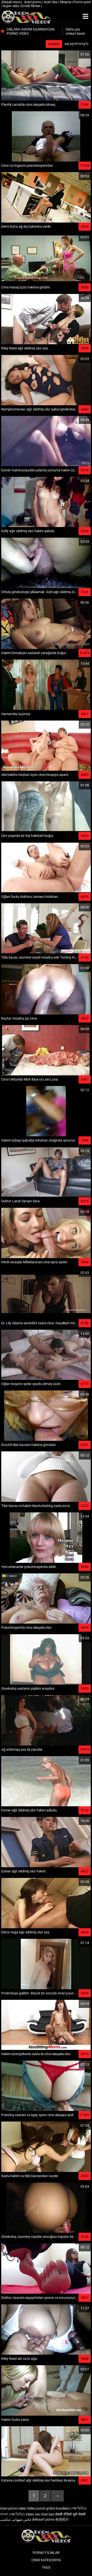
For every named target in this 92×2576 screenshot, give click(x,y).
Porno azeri (82, 2)
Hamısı (54, 44)
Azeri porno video (13, 2508)
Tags (46, 2567)
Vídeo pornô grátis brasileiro (48, 2508)
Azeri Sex (51, 2)
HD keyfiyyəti (76, 44)
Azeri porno (33, 2)
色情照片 (62, 2519)
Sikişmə (66, 2)
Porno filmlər (46, 2553)
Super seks (11, 6)
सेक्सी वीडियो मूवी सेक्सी (70, 2514)
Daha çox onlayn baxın (75, 31)
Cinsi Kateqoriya (46, 2560)
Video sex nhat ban (40, 2514)
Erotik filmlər (31, 6)
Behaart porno (43, 2519)
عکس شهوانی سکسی (16, 2519)
